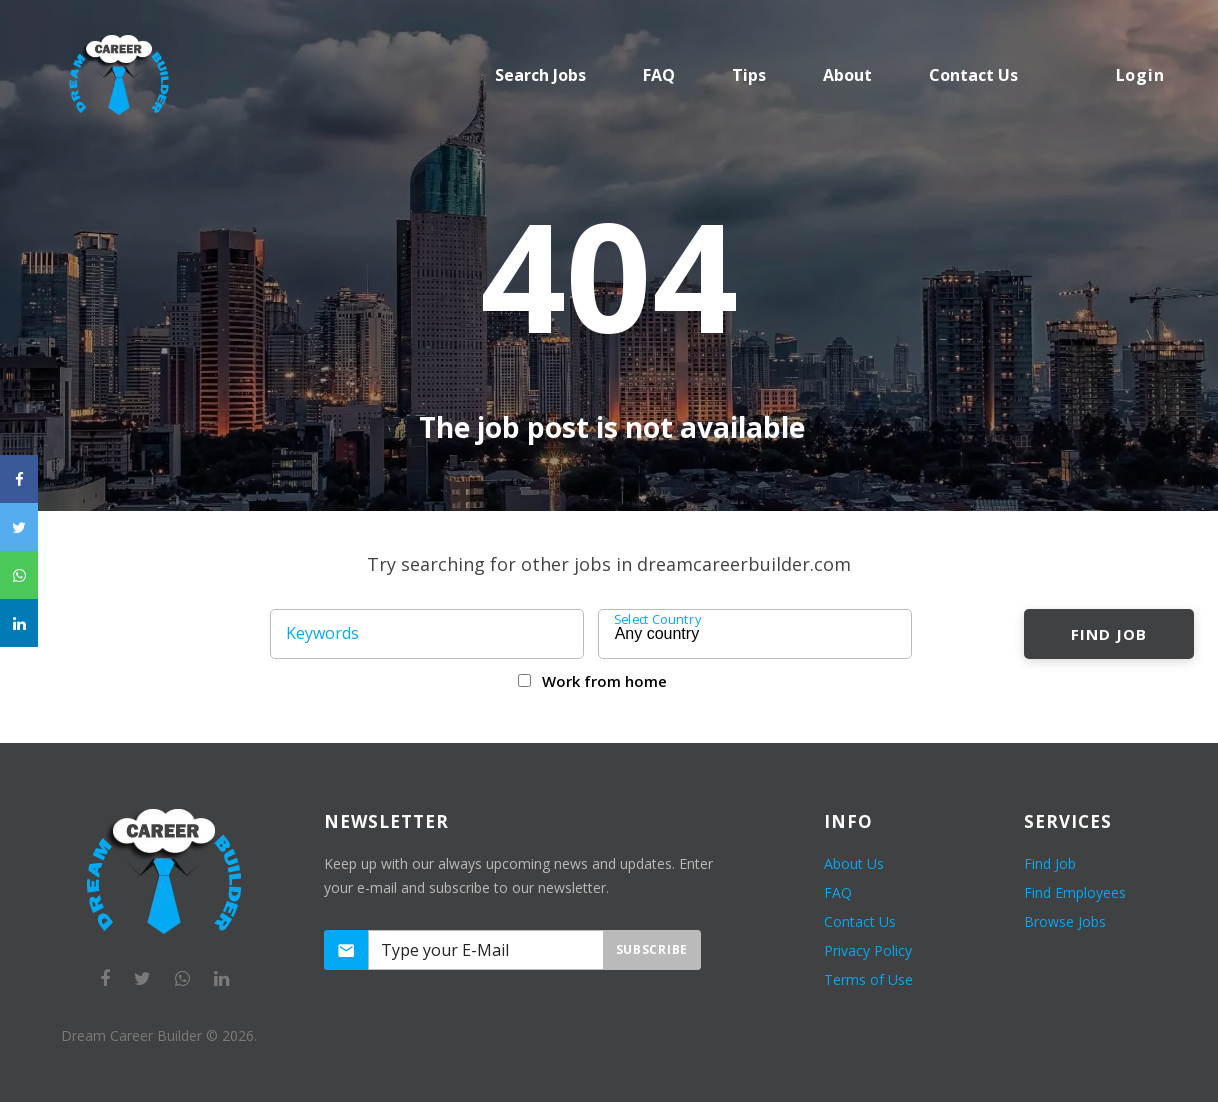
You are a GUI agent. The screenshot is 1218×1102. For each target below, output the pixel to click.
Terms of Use (868, 979)
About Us (854, 863)
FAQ (659, 75)
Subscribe (652, 949)
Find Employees (1075, 892)
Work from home (604, 681)
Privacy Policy (868, 950)
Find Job (1108, 634)
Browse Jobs (1065, 921)
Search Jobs (540, 75)
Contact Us (860, 921)
